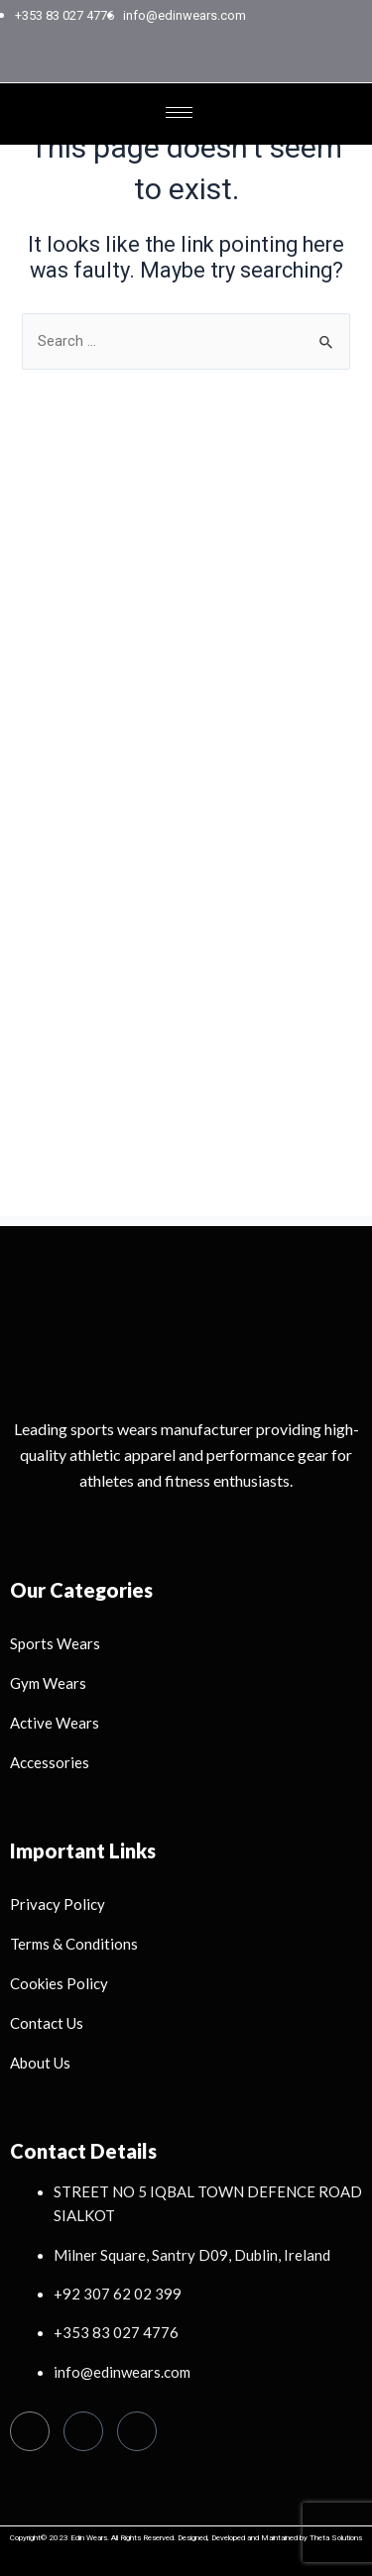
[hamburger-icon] (179, 112)
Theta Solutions (336, 2537)
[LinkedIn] (225, 63)
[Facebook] (158, 63)
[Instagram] (191, 63)
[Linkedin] (137, 2431)
